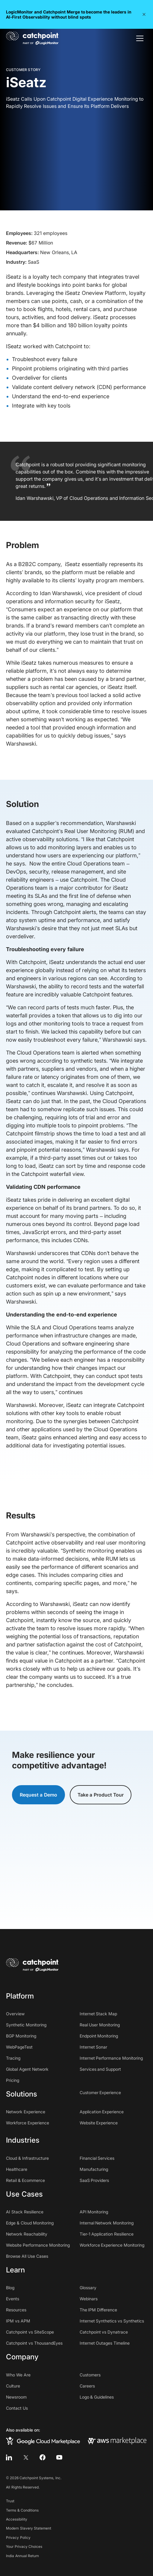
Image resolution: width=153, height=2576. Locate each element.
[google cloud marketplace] (43, 2441)
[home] (32, 38)
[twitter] (26, 2457)
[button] (144, 14)
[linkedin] (9, 2457)
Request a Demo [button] (38, 1795)
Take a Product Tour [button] (101, 1795)
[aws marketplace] (117, 2441)
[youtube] (59, 2457)
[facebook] (43, 2457)
